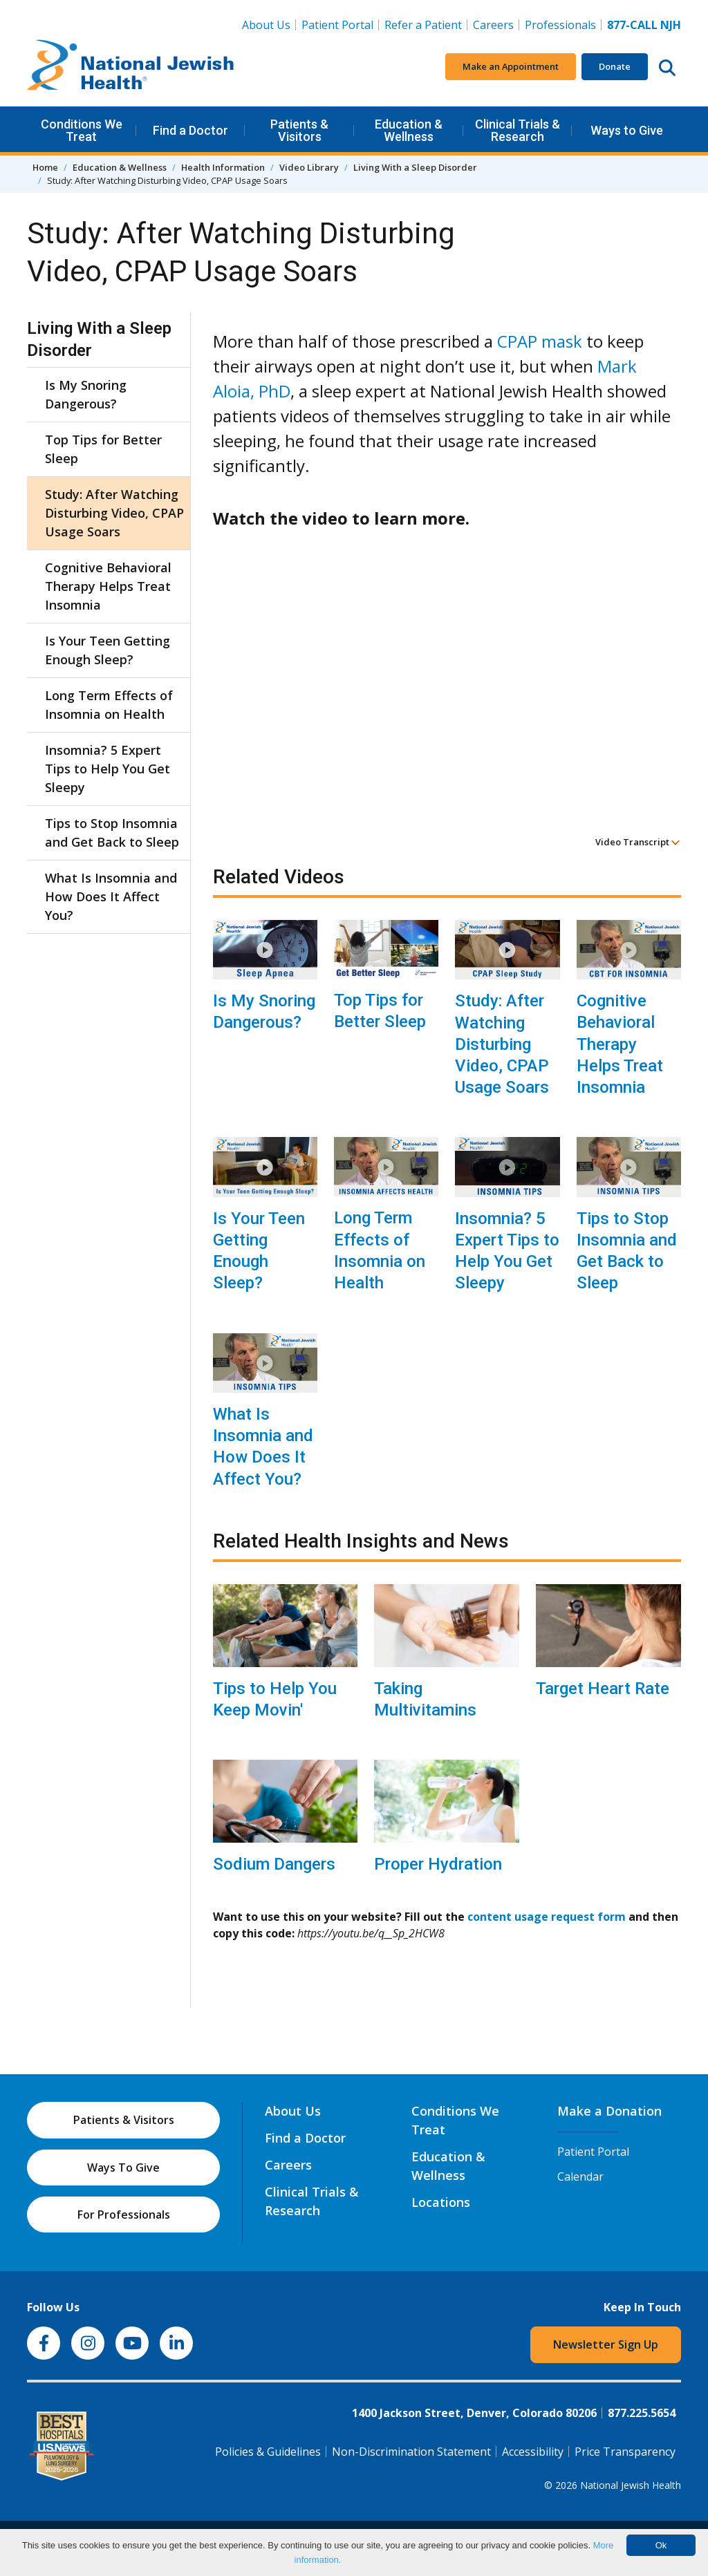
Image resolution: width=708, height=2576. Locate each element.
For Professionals (123, 2214)
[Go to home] (130, 67)
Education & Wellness (408, 130)
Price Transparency (625, 2451)
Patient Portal (337, 24)
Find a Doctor (190, 130)
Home (45, 167)
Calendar (580, 2176)
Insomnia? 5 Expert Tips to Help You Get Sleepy (507, 1251)
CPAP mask (539, 341)
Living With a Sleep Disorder (415, 167)
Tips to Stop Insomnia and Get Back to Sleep (627, 1251)
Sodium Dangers (274, 1864)
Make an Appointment (511, 66)
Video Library (309, 167)
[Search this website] (667, 67)
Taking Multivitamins (425, 1699)
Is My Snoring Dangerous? (264, 1011)
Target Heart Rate (602, 1688)
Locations (440, 2202)
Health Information (223, 167)
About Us (266, 24)
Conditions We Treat (81, 130)
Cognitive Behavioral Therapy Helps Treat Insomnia (620, 1044)
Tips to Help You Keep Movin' (275, 1699)
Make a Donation (609, 2111)
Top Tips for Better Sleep (380, 1010)
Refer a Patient (423, 24)
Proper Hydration (438, 1864)
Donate (615, 66)
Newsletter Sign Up (605, 2344)
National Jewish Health (630, 2485)
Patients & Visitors (299, 130)
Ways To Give (123, 2167)
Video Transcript (637, 842)
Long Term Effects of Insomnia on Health (379, 1250)
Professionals (560, 24)
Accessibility (532, 2451)
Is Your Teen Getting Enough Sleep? (259, 1251)
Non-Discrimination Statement (411, 2451)
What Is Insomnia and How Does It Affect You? (263, 1446)
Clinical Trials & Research (517, 130)
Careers (493, 24)
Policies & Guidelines (268, 2451)
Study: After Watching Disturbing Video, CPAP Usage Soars (502, 1044)
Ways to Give (626, 130)
